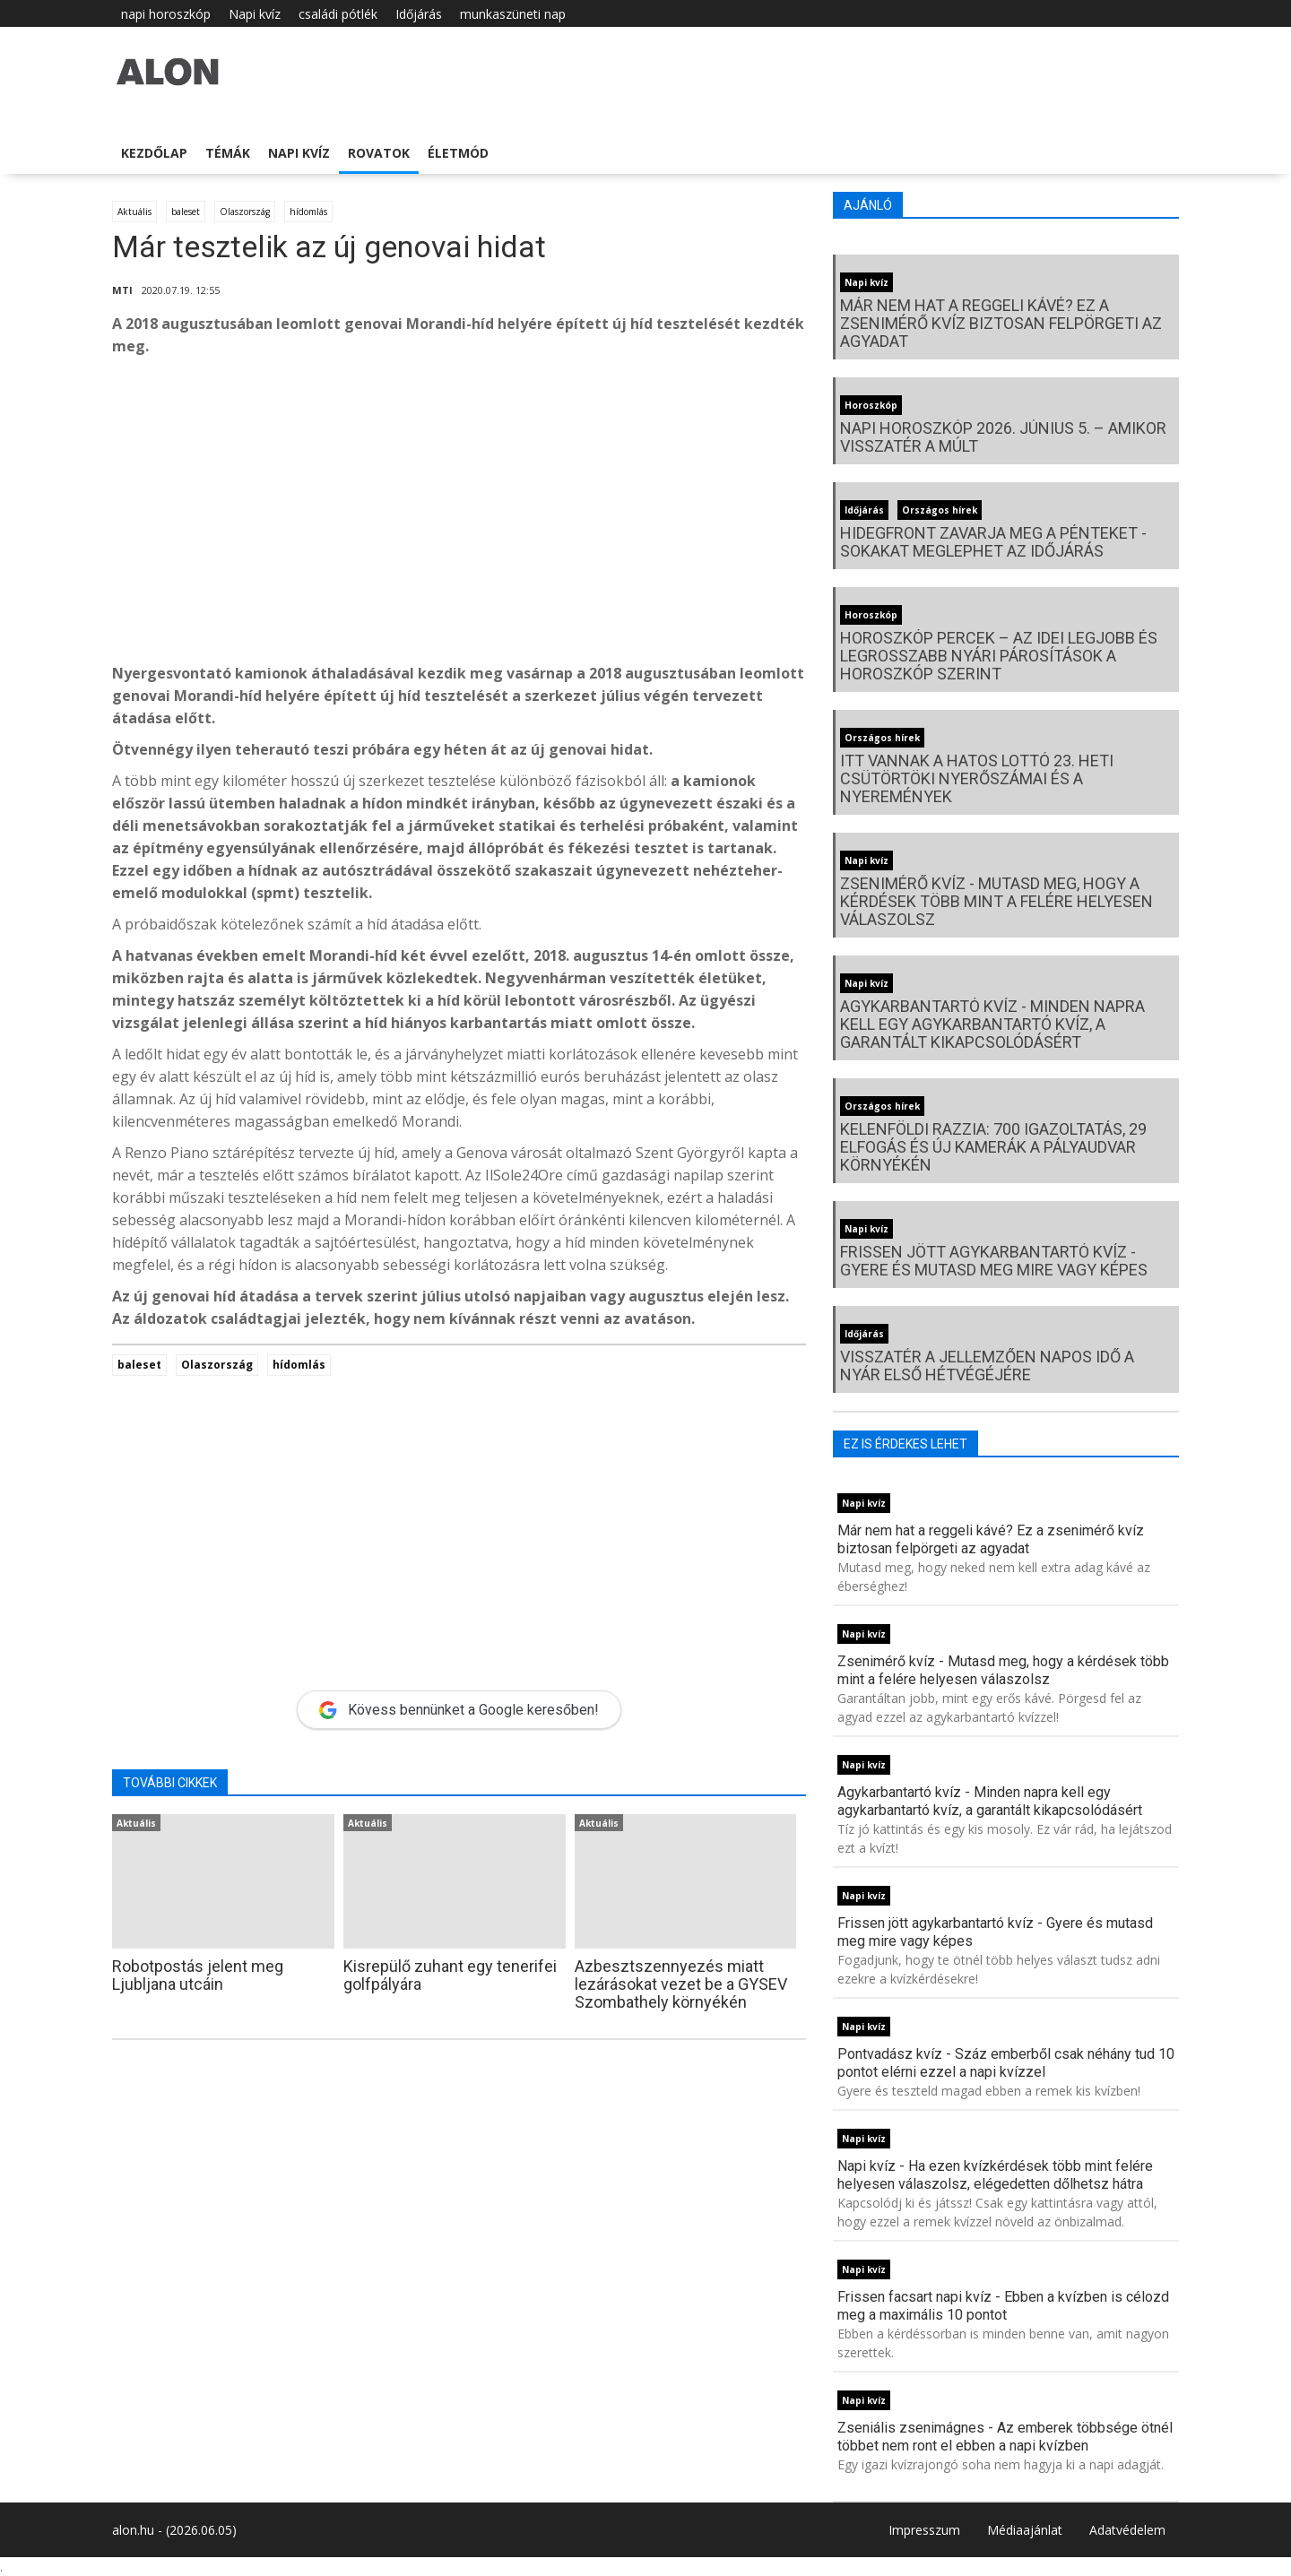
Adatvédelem (1127, 2529)
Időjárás (418, 13)
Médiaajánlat (1024, 2529)
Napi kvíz (255, 13)
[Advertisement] (459, 514)
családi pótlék (338, 13)
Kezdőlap (154, 152)
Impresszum (924, 2529)
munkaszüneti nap (513, 13)
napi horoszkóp (166, 13)
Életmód (458, 152)
